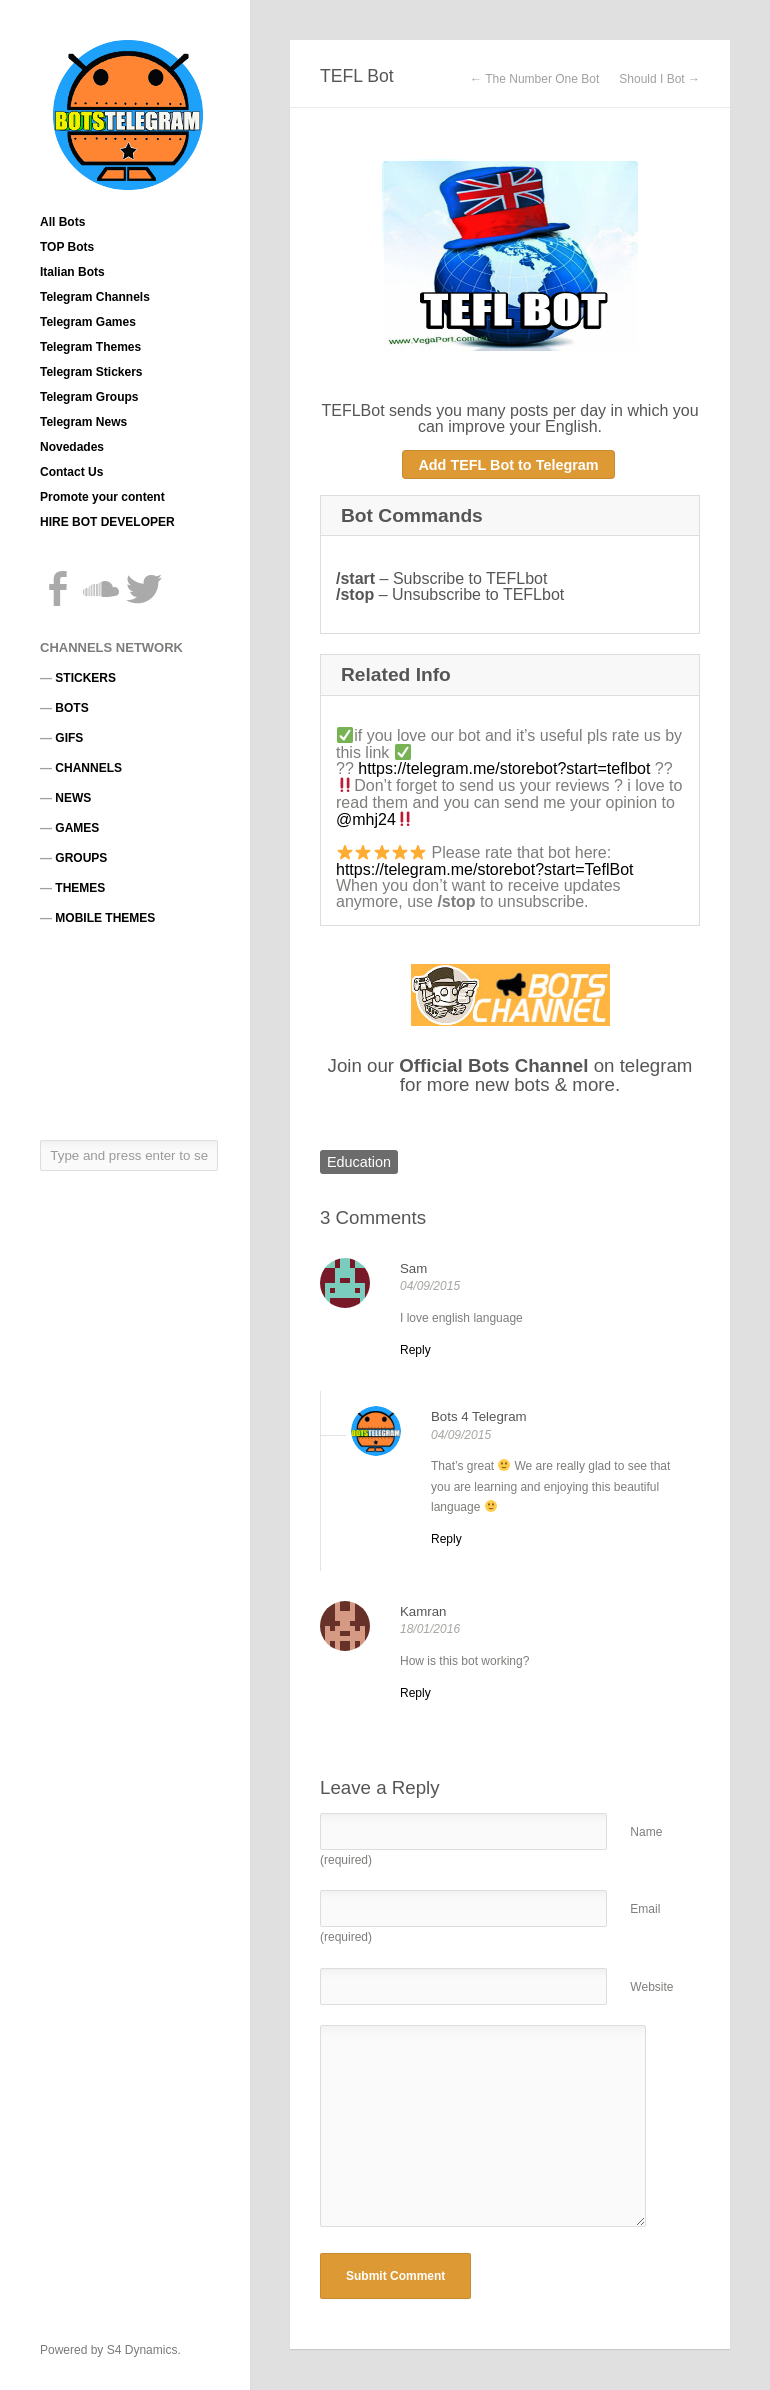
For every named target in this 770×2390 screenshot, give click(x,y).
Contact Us (71, 472)
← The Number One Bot (534, 79)
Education (359, 1162)
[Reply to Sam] (415, 1350)
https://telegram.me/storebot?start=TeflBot (484, 869)
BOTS (71, 708)
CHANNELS (88, 768)
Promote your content (102, 497)
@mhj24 (366, 819)
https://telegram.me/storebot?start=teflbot (504, 768)
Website (651, 1987)
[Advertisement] (130, 1032)
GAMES (77, 828)
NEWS (73, 798)
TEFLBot (352, 410)
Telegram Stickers (91, 372)
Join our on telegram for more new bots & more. (510, 1075)
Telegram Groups (89, 397)
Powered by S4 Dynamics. (110, 2350)
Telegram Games (88, 322)
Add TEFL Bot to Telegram (508, 465)
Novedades (72, 447)
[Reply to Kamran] (415, 1693)
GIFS (69, 738)
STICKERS (85, 678)
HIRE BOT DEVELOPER (107, 522)
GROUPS (81, 858)
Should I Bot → (659, 79)
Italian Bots (72, 272)
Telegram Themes (90, 347)
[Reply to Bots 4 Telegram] (446, 1539)
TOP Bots (67, 247)
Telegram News (83, 422)
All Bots (62, 222)
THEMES (80, 888)
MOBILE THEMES (105, 918)
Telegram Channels (95, 297)
